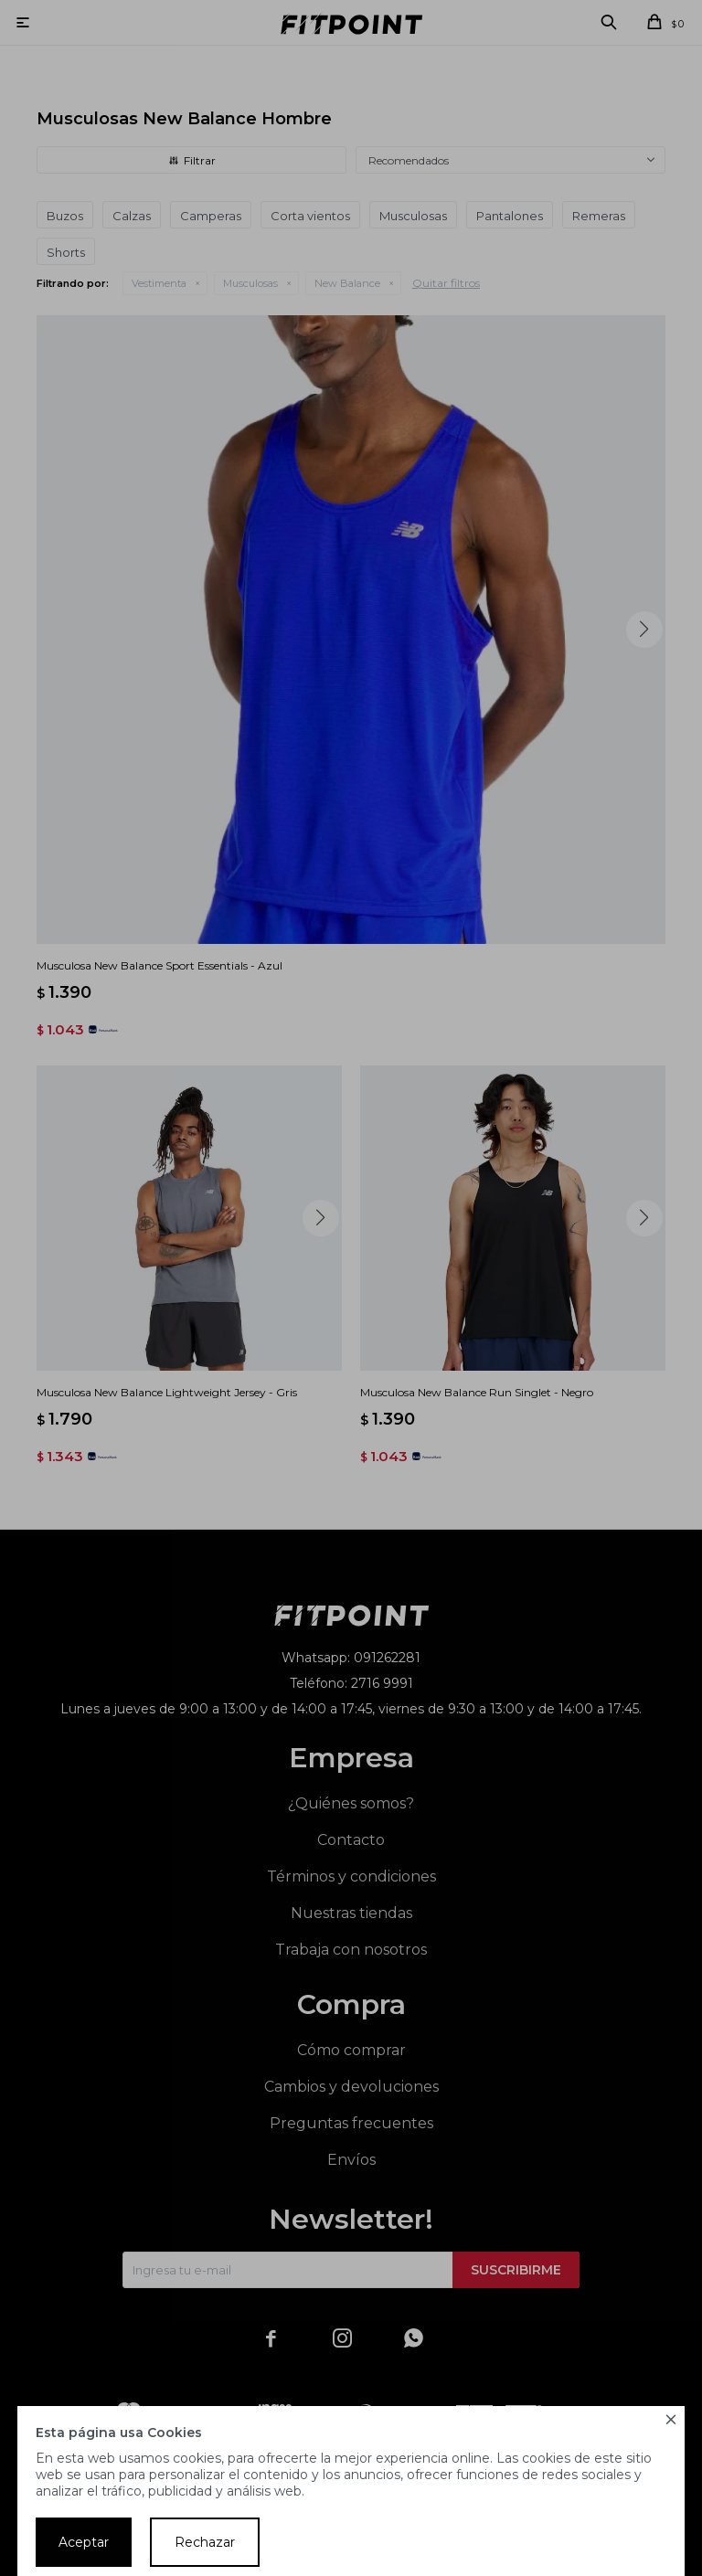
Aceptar (83, 2542)
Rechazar (205, 2542)
